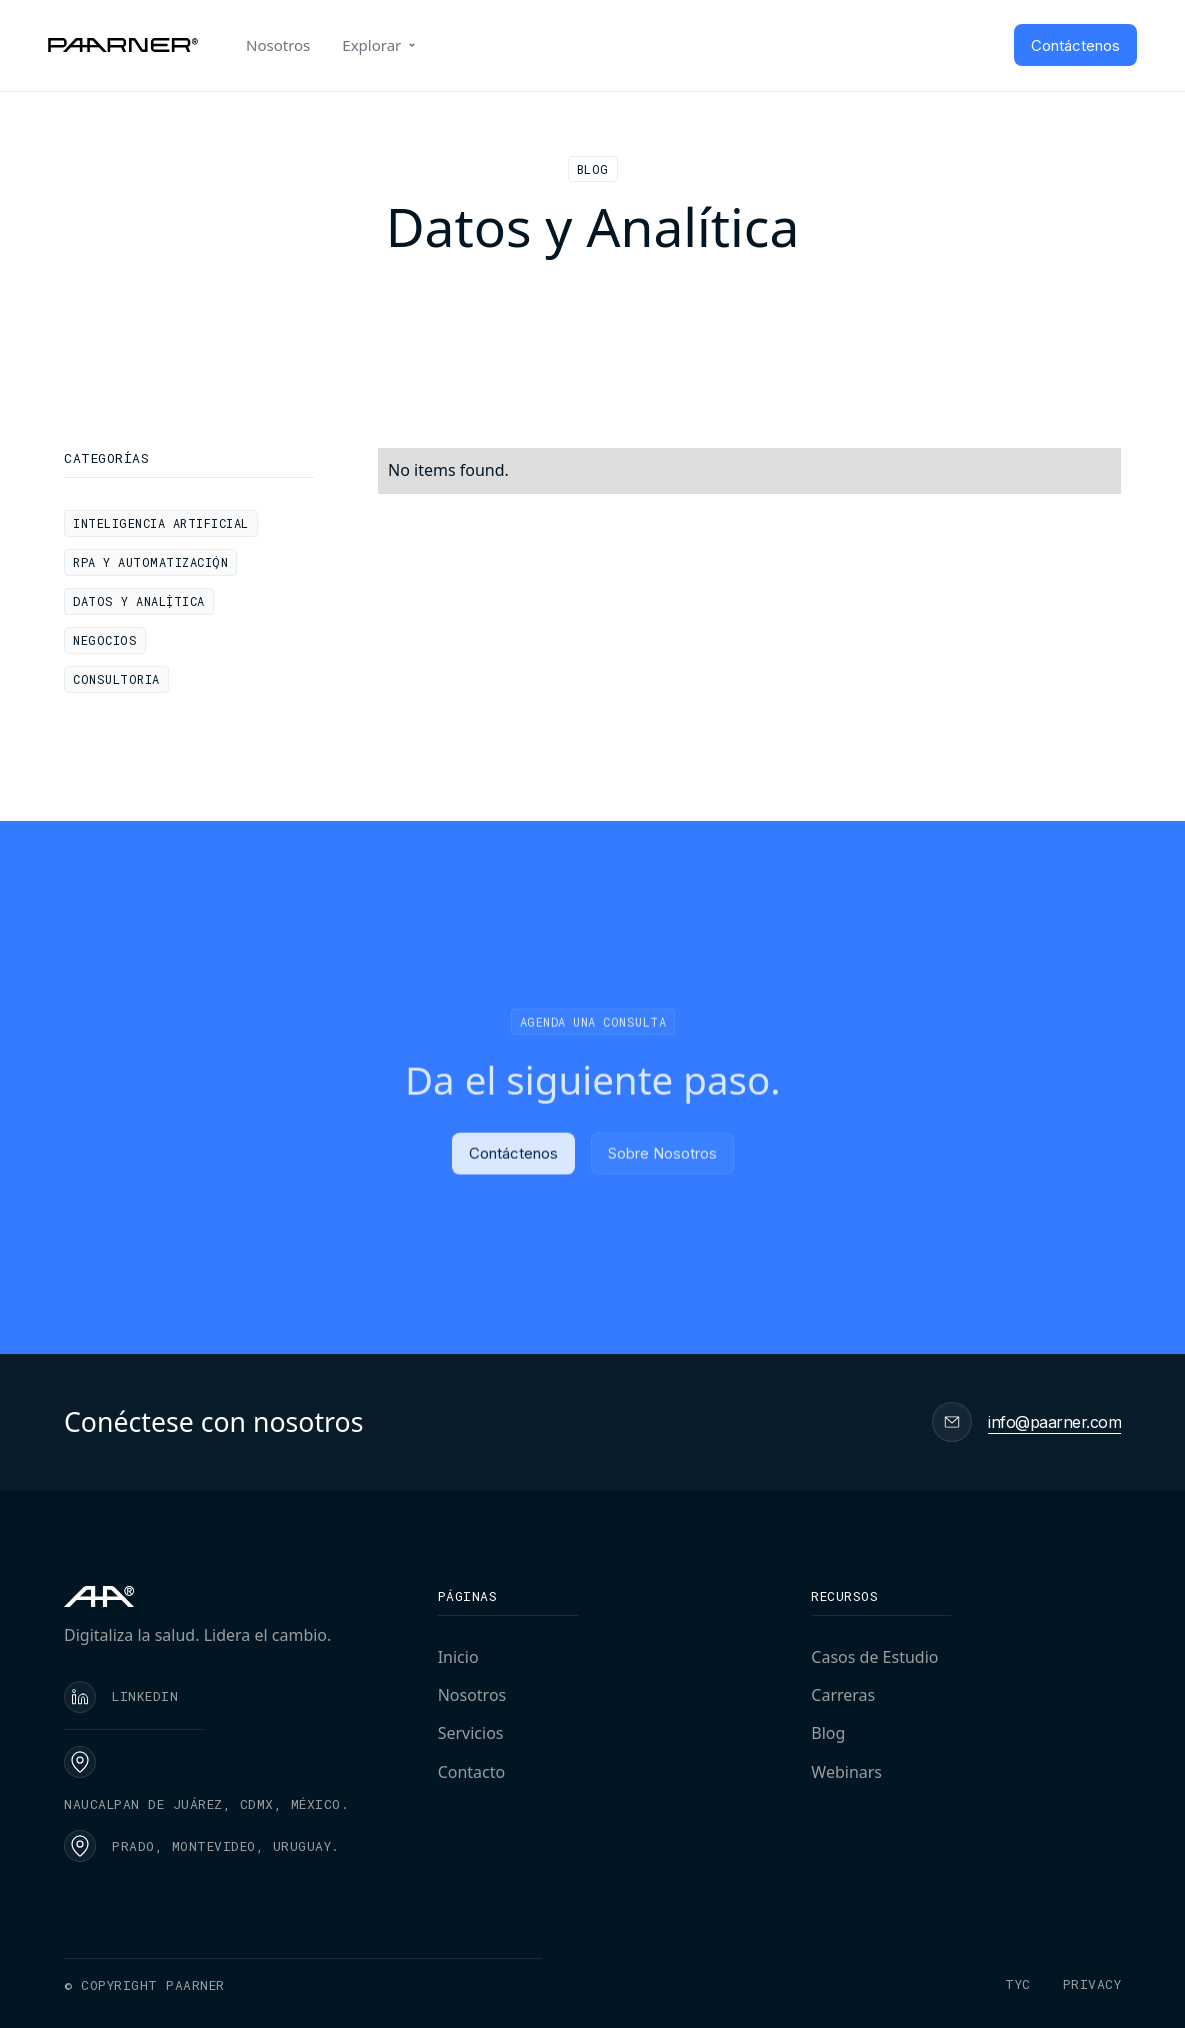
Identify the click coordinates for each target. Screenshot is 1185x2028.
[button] (381, 45)
